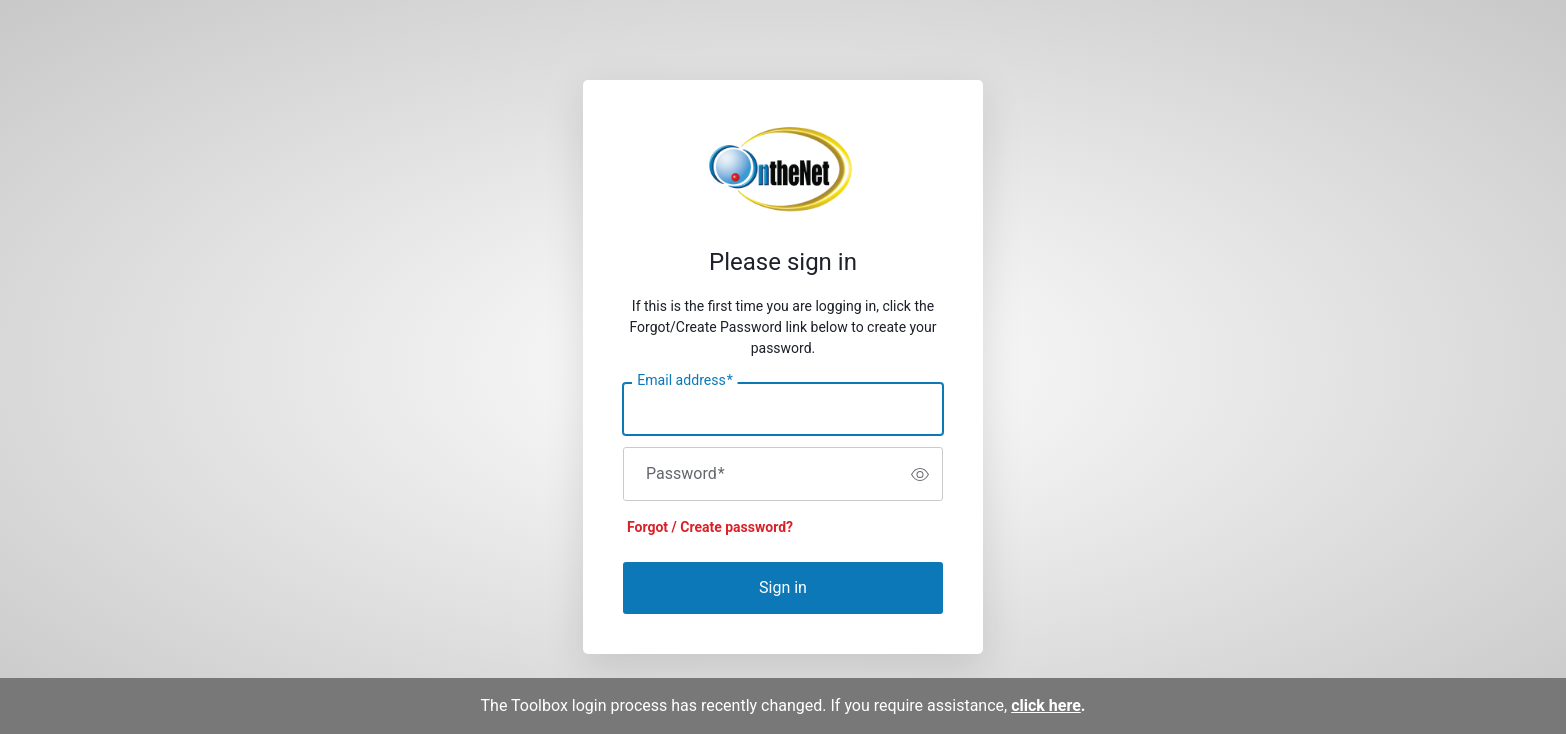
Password (685, 474)
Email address (684, 381)
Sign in (783, 587)
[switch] (920, 474)
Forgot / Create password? (710, 527)
